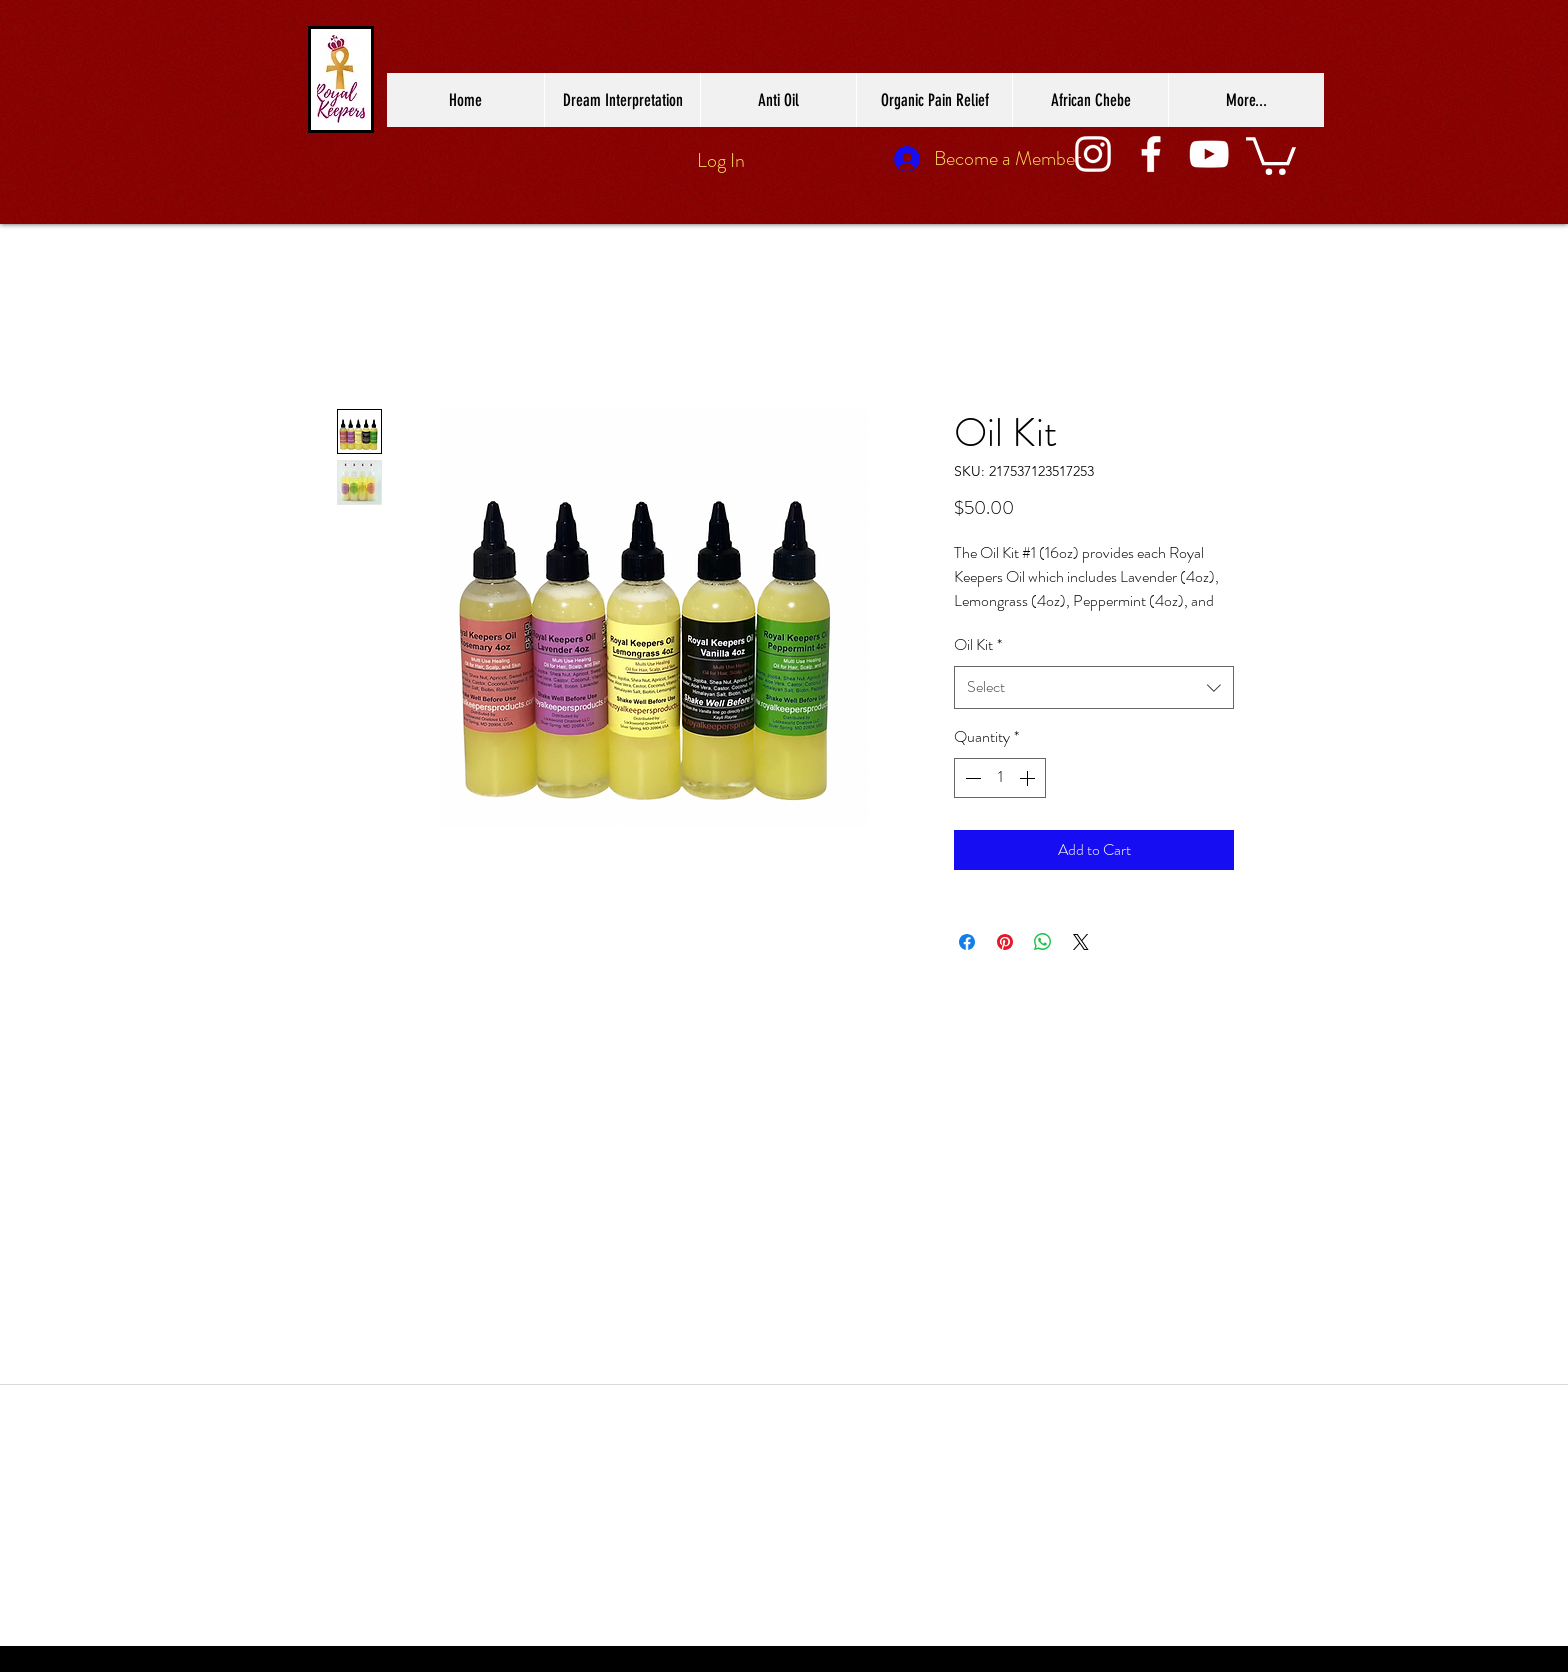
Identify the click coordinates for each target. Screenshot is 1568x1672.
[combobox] (1094, 687)
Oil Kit (978, 644)
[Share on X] (1081, 942)
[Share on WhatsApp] (1043, 942)
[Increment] (1029, 778)
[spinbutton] (1000, 778)
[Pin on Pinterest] (1005, 942)
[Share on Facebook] (967, 942)
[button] (1271, 154)
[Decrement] (971, 778)
